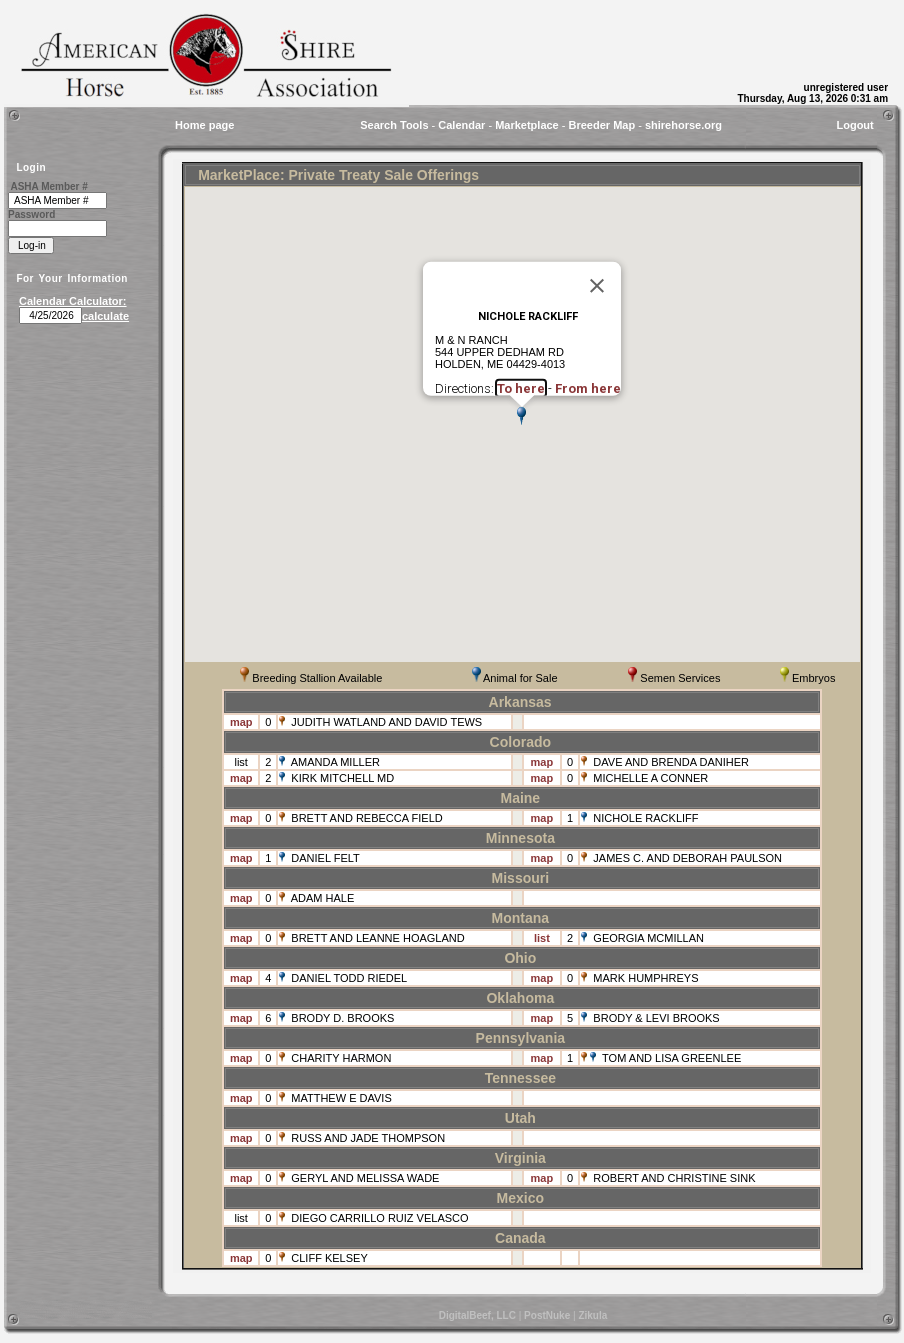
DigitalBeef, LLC (477, 1315)
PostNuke (547, 1315)
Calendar (461, 125)
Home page (204, 125)
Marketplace (527, 125)
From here (588, 388)
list (240, 762)
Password (31, 214)
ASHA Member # (48, 186)
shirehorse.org (683, 125)
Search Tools (394, 125)
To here (521, 388)
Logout (854, 125)
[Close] (597, 285)
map (241, 722)
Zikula (592, 1315)
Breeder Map (602, 125)
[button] (521, 416)
